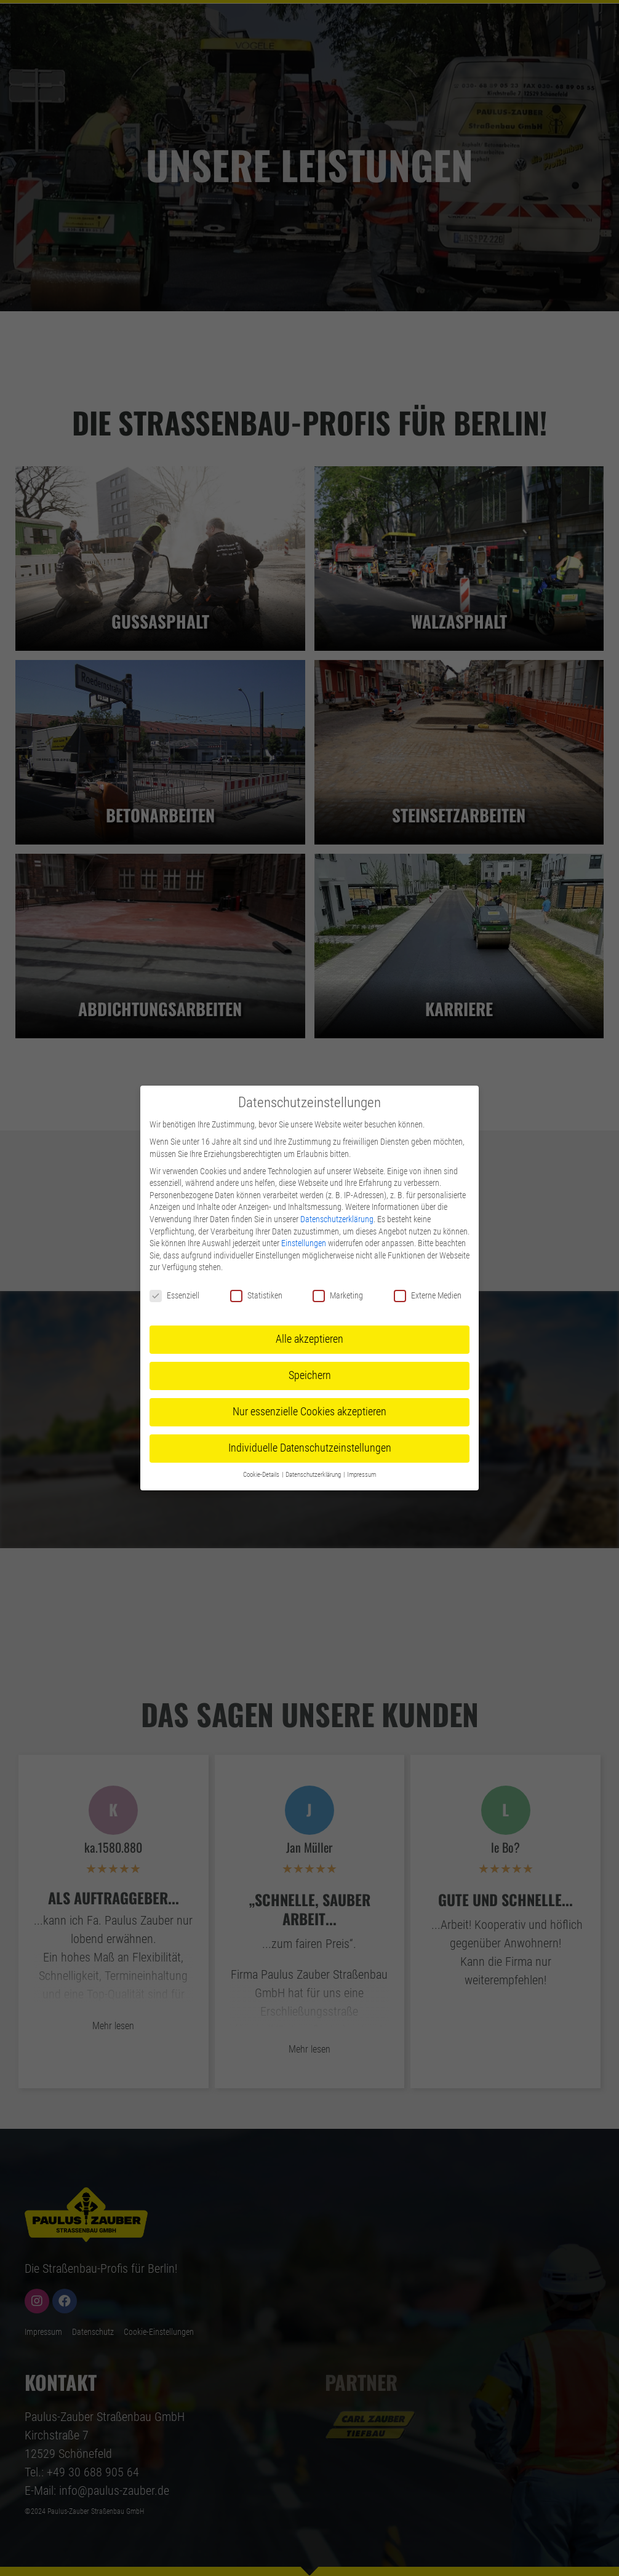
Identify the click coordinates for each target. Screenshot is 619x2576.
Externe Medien (427, 1296)
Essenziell (174, 1296)
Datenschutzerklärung (336, 1219)
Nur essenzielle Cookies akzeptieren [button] (309, 1411)
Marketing (338, 1296)
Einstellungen (303, 1243)
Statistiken (256, 1296)
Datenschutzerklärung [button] (314, 1475)
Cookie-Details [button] (262, 1475)
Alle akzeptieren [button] (309, 1339)
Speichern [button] (310, 1375)
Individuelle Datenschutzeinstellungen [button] (309, 1448)
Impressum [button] (361, 1475)
